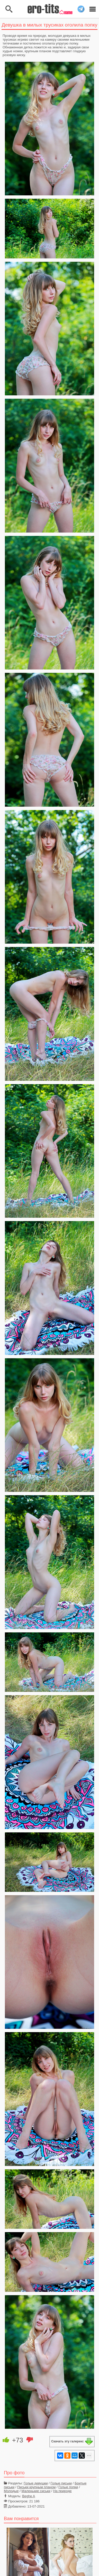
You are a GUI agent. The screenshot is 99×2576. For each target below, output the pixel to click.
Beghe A (28, 2496)
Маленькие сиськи (36, 2491)
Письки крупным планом (36, 2487)
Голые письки (61, 2483)
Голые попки (68, 2487)
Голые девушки (36, 2483)
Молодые (11, 2491)
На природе (62, 2491)
